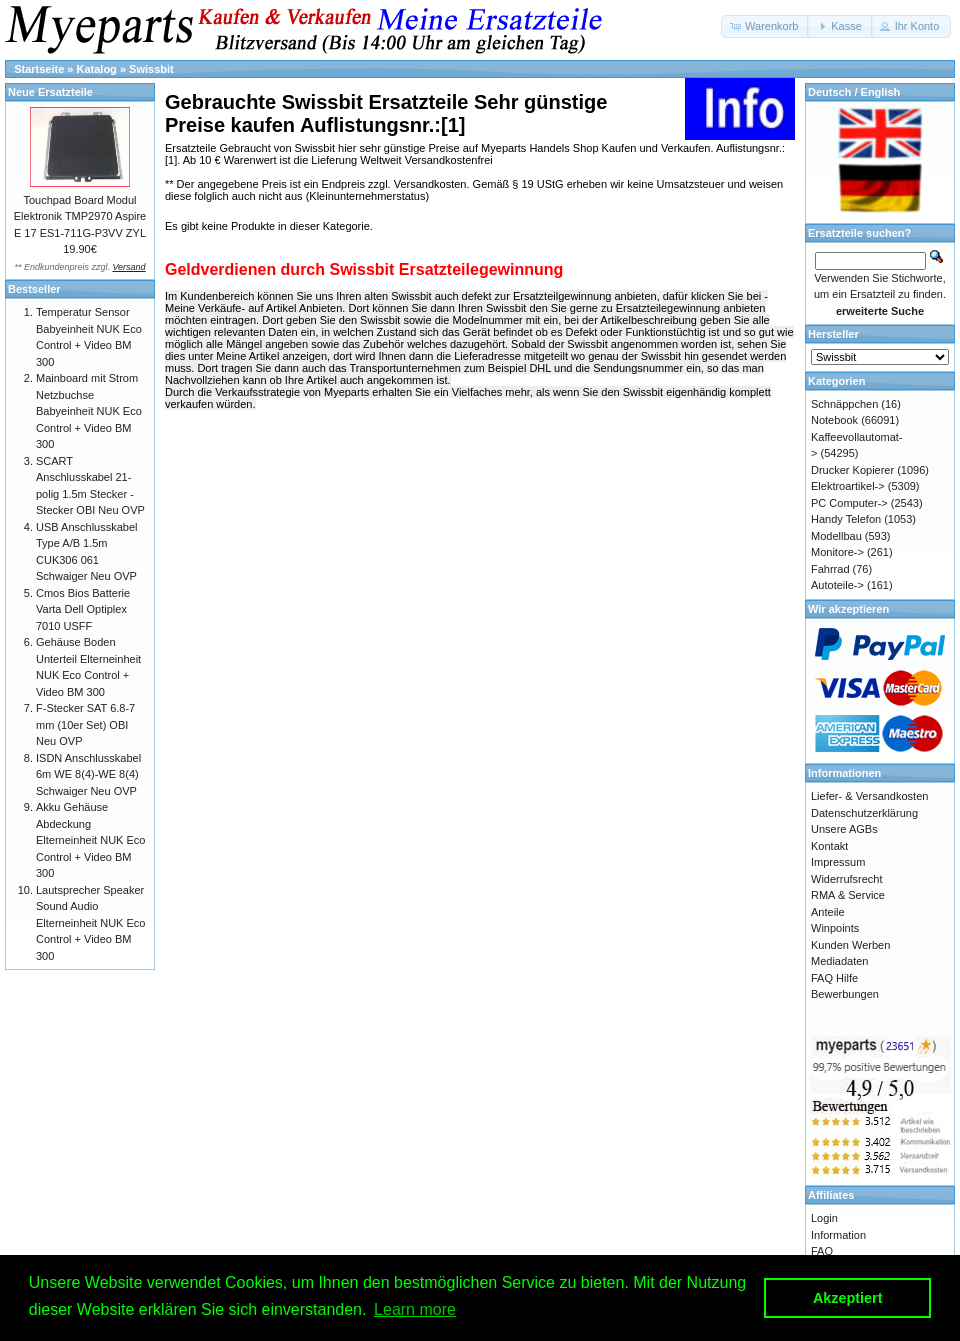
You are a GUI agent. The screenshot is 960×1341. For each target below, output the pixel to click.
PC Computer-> (849, 503)
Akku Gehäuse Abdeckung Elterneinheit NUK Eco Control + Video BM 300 (90, 840)
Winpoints (835, 928)
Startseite (39, 69)
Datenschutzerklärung (864, 813)
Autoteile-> (837, 585)
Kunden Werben (850, 945)
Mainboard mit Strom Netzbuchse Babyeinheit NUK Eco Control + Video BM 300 (89, 411)
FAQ (822, 1251)
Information (838, 1235)
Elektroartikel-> (848, 486)
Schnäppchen (844, 404)
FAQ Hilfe (834, 978)
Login (824, 1218)
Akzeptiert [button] (848, 1298)
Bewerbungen (845, 994)
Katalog (97, 69)
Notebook (834, 420)
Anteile (828, 912)
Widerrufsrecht (847, 879)
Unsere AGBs (844, 829)
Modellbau (836, 536)
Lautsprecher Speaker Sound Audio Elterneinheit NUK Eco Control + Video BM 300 (90, 923)
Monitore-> (837, 552)
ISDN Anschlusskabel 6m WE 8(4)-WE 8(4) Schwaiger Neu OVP (88, 774)
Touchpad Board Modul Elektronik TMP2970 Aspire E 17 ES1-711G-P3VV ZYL (80, 216)
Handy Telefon (846, 519)
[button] (765, 26)
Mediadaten (840, 961)
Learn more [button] (415, 1309)
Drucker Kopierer (852, 470)
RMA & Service (848, 895)
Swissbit (151, 69)
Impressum (838, 862)
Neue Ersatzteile (50, 92)
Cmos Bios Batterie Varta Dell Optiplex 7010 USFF (83, 609)
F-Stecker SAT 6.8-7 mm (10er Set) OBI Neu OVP (85, 724)
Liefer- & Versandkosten (869, 796)
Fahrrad (830, 569)
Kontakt (829, 846)
